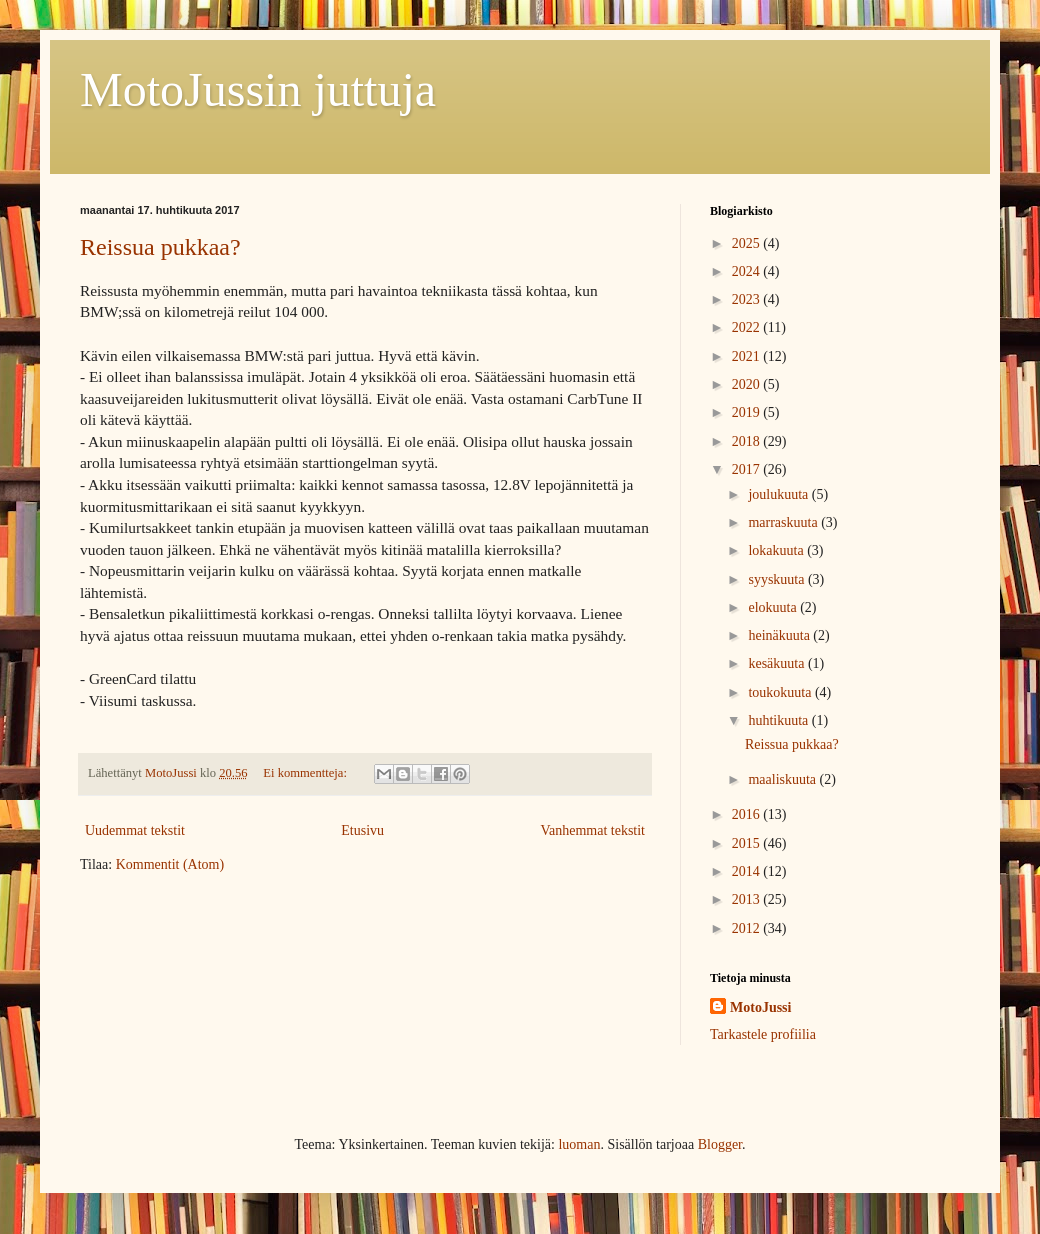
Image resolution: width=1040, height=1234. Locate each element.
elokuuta (774, 607)
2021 (748, 356)
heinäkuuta (780, 635)
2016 (748, 814)
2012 (748, 928)
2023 (748, 299)
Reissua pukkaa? (160, 247)
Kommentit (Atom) (170, 864)
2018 (748, 441)
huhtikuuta (779, 720)
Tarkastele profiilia (763, 1034)
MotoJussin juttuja (258, 89)
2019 (748, 412)
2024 (748, 271)
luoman (579, 1144)
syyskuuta (778, 579)
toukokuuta (781, 692)
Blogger (720, 1144)
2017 (748, 469)
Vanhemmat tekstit (592, 830)
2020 (748, 384)
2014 (748, 871)
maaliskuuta (783, 779)
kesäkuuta (777, 663)
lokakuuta (777, 550)
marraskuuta (784, 522)
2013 (748, 899)
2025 (748, 243)
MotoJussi (760, 1007)
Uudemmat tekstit (135, 830)
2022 (748, 327)
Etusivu (362, 830)
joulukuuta (779, 494)
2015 (748, 843)
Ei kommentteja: (306, 773)
